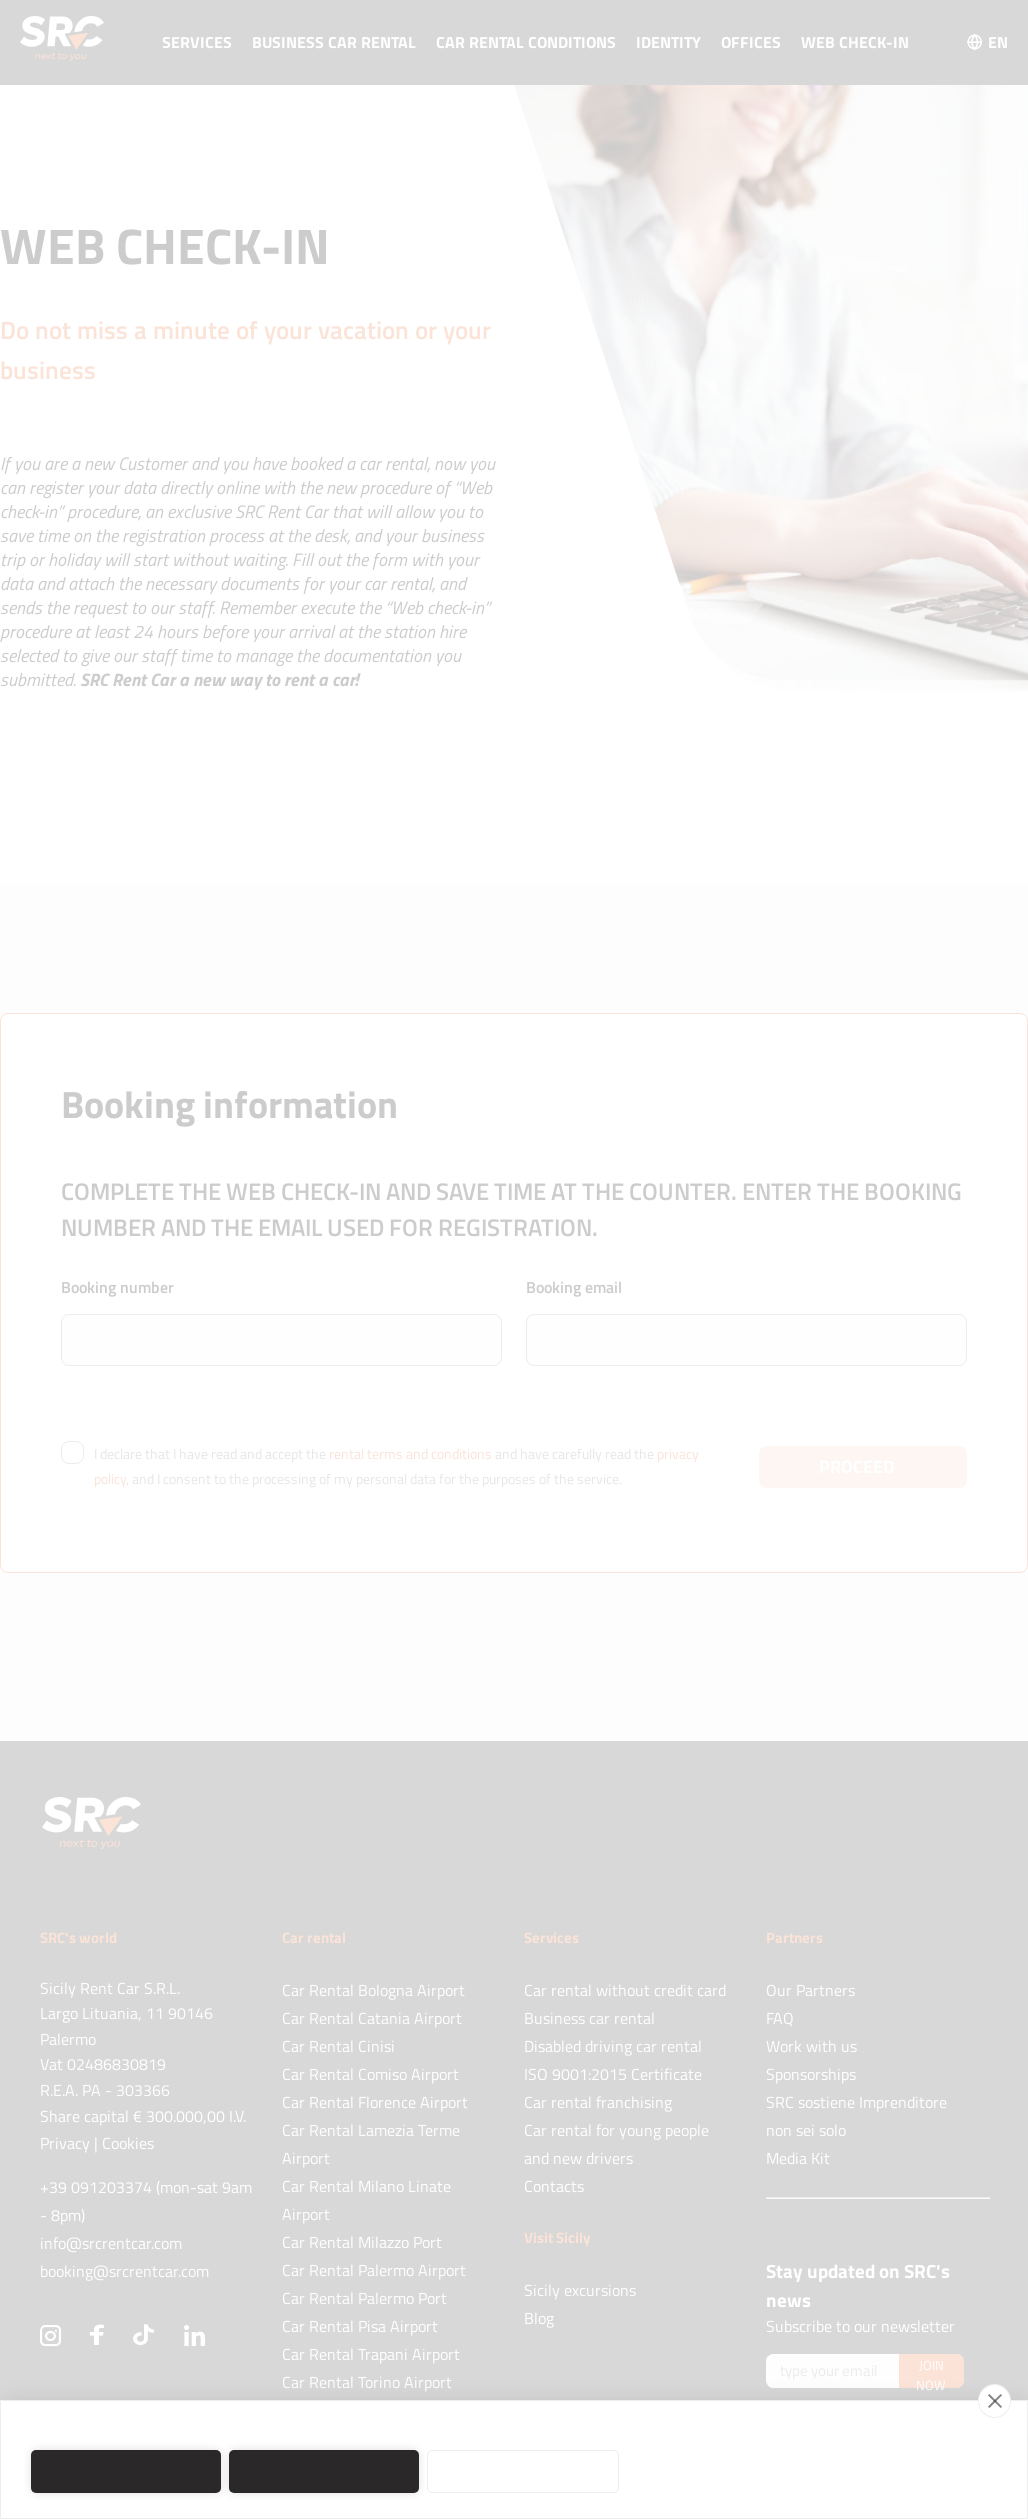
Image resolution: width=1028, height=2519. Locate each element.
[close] (994, 2401)
